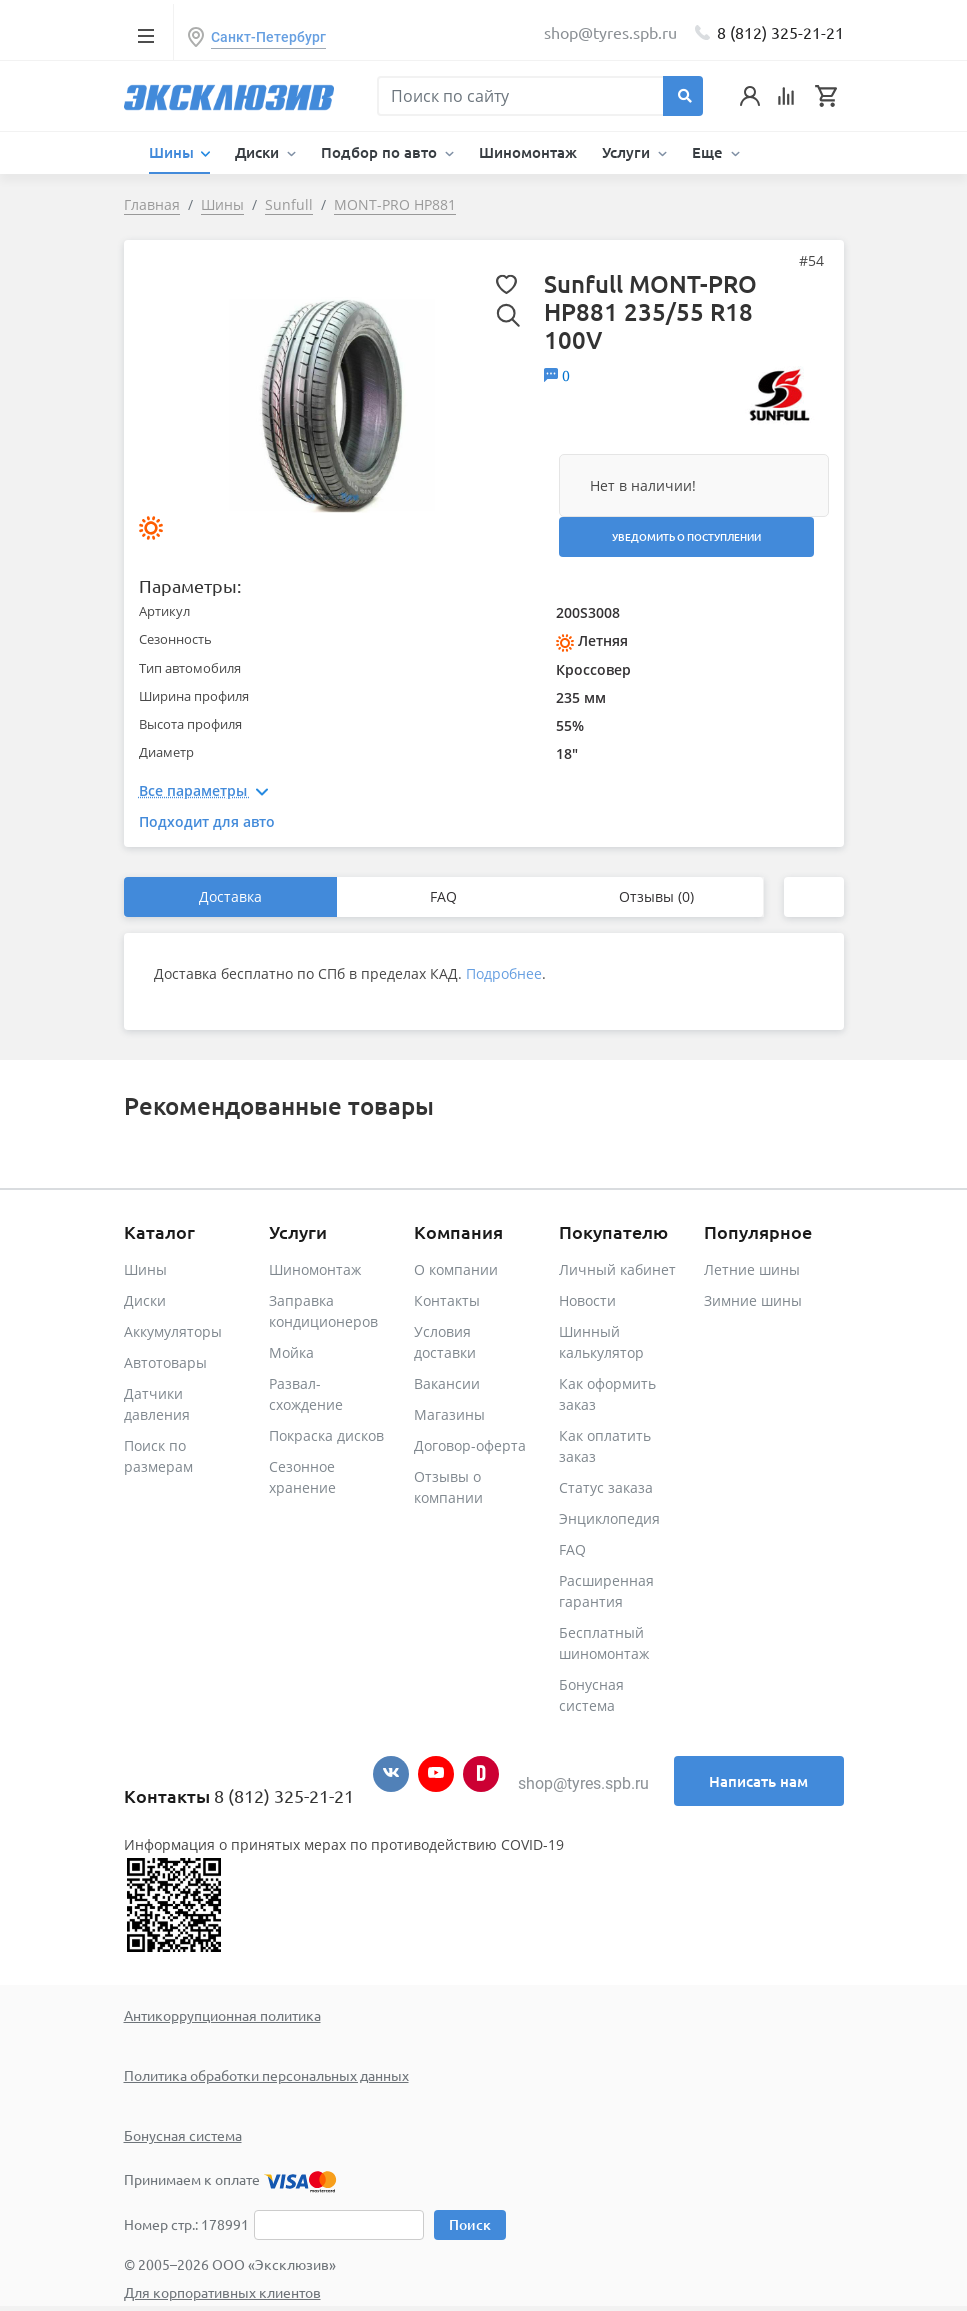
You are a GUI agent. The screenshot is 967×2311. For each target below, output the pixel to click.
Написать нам (758, 1781)
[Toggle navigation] (146, 35)
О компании (456, 1269)
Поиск (470, 2224)
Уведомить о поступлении (686, 536)
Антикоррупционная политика (222, 2015)
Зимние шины (753, 1300)
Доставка (230, 896)
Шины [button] (173, 152)
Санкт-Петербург (268, 37)
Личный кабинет (617, 1269)
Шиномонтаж (528, 152)
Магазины (449, 1414)
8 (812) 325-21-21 (780, 32)
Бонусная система (183, 2135)
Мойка (291, 1352)
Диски (145, 1300)
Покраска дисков (326, 1435)
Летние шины (752, 1269)
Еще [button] (709, 152)
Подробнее (504, 973)
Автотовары (165, 1362)
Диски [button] (259, 152)
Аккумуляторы (173, 1331)
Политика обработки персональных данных (266, 2075)
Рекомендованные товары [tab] (279, 1105)
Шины (145, 1269)
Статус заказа (606, 1487)
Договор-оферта (470, 1445)
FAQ (443, 896)
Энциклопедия (609, 1518)
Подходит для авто (207, 821)
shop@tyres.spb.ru (583, 1783)
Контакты (447, 1300)
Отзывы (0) (656, 896)
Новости (587, 1300)
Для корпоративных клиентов (222, 2292)
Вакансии (447, 1383)
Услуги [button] (628, 152)
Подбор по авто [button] (381, 152)
